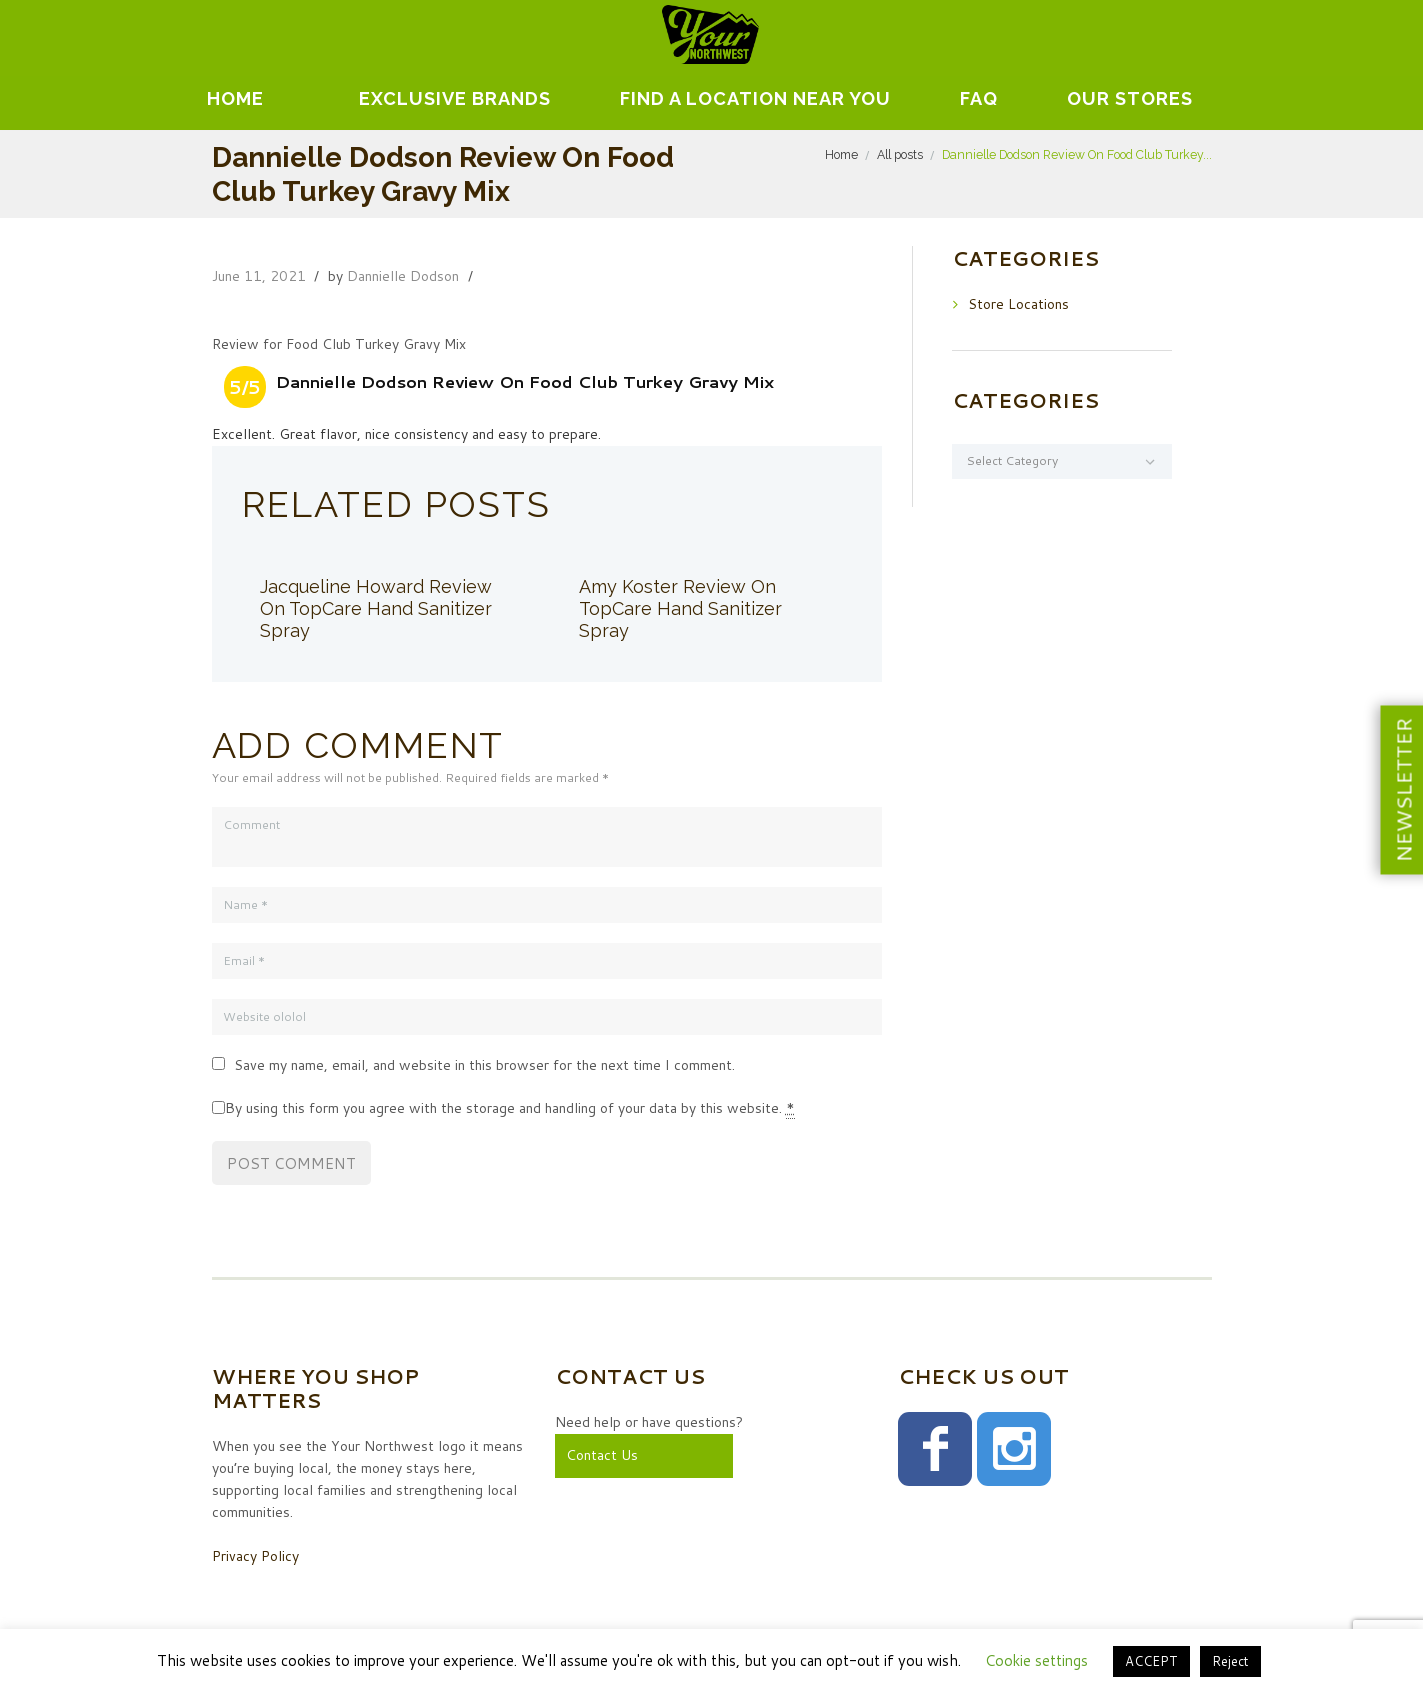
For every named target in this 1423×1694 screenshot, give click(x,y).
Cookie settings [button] (1036, 1660)
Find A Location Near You (755, 98)
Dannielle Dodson (403, 276)
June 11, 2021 (259, 276)
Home (235, 98)
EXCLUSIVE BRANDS (455, 98)
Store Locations (1018, 304)
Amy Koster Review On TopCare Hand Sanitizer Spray (680, 608)
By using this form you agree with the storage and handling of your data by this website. (510, 1108)
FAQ (979, 98)
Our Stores (1130, 98)
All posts (900, 154)
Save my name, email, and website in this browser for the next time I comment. (484, 1065)
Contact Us (602, 1455)
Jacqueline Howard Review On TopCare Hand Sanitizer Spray (376, 608)
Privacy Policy (255, 1556)
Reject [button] (1230, 1661)
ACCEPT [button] (1151, 1661)
